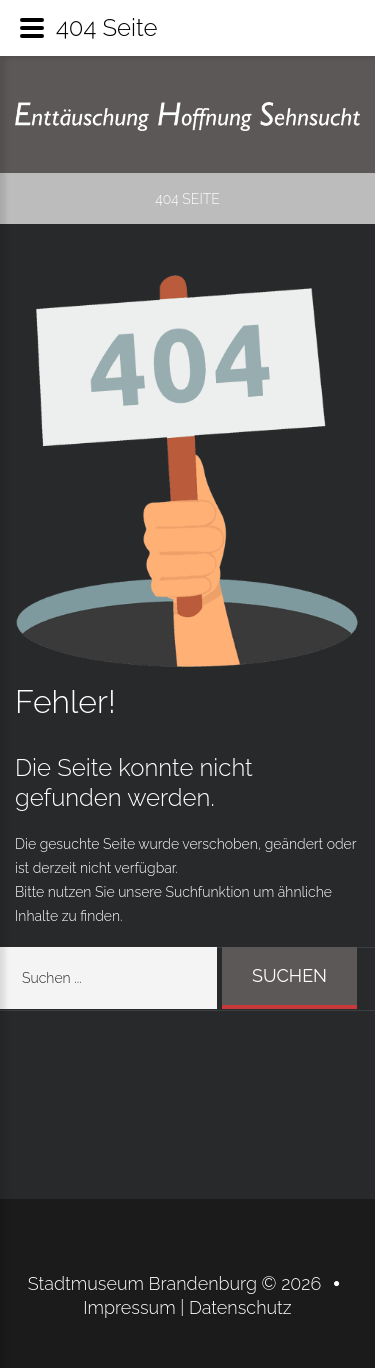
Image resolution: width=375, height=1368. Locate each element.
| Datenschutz (235, 1307)
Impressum (131, 1307)
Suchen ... (222, 947)
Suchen (289, 975)
